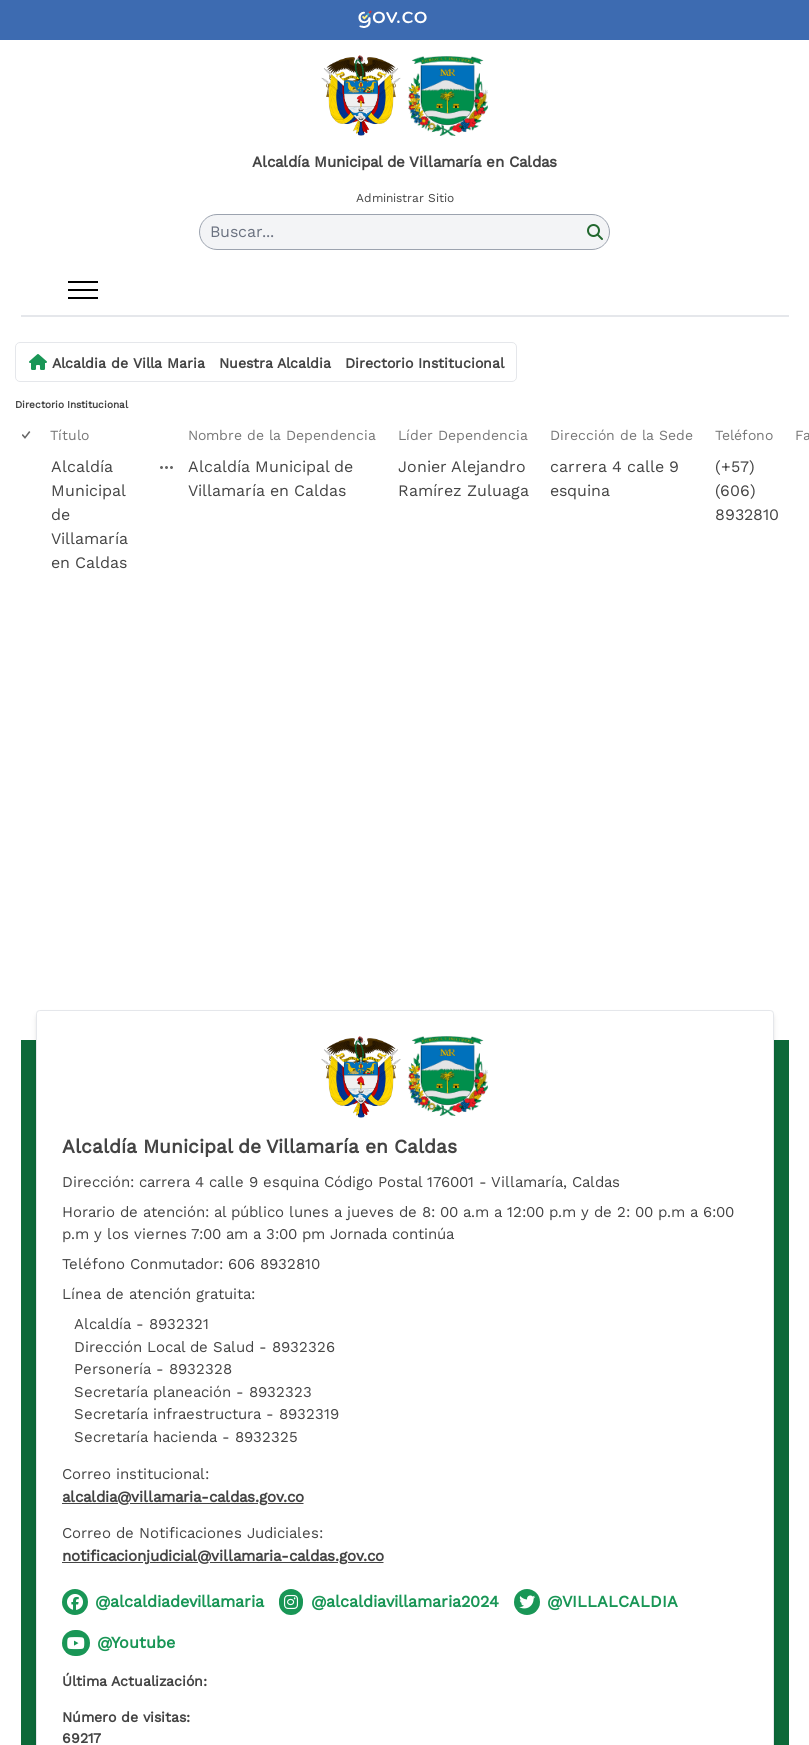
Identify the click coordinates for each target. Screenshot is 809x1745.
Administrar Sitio (405, 198)
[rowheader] (30, 539)
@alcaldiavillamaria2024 (405, 1601)
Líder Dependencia (463, 435)
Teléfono (744, 435)
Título (69, 435)
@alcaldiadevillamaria (179, 1601)
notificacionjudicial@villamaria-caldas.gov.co (223, 1556)
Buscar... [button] (242, 231)
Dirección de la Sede (621, 435)
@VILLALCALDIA (612, 1601)
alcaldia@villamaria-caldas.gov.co (183, 1497)
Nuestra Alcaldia (275, 363)
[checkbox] (27, 435)
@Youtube (136, 1642)
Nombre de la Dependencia (282, 435)
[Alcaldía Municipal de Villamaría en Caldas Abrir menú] (167, 467)
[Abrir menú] (83, 290)
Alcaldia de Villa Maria (128, 363)
